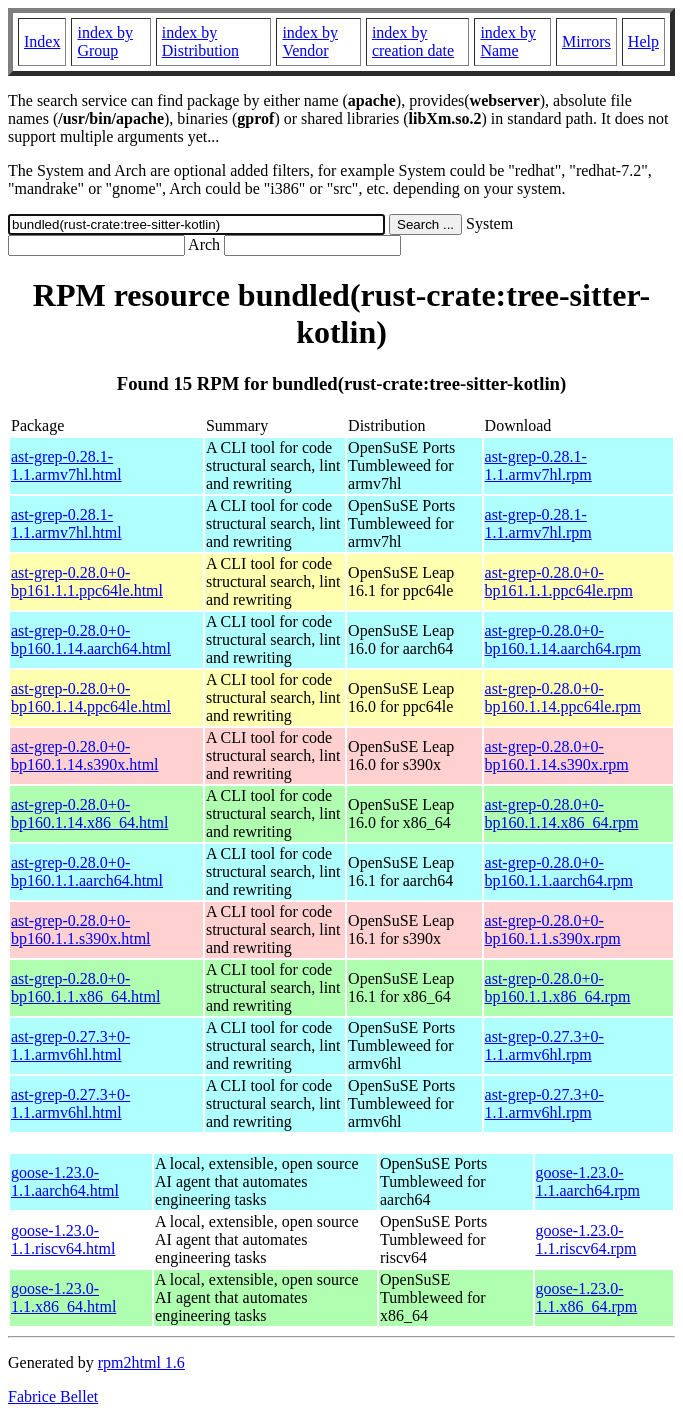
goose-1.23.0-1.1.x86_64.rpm (587, 1297)
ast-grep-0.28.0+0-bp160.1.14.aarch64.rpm (563, 639)
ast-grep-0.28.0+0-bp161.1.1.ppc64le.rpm (559, 581)
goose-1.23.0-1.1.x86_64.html (63, 1297)
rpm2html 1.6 (141, 1362)
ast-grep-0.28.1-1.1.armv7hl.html (66, 465)
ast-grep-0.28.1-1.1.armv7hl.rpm (538, 465)
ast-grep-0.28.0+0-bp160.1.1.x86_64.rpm (558, 987)
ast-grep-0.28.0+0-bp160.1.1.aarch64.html (87, 871)
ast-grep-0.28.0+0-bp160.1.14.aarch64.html (91, 639)
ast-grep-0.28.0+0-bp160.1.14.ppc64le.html (91, 697)
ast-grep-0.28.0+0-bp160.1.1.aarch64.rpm (559, 871)
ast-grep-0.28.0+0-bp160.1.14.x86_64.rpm (562, 813)
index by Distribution (200, 41)
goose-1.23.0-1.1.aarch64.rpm (588, 1181)
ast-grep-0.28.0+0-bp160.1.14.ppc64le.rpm (563, 697)
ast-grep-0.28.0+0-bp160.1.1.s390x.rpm (553, 929)
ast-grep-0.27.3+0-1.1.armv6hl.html (70, 1045)
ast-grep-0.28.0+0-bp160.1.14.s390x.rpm (557, 755)
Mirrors (586, 41)
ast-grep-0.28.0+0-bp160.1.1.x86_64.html (85, 987)
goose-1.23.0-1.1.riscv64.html (63, 1239)
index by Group (105, 41)
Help (643, 41)
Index (42, 41)
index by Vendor (310, 41)
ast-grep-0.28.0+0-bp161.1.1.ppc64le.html (87, 581)
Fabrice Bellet (53, 1396)
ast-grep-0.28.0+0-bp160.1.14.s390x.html (85, 755)
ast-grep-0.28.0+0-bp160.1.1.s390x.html (81, 929)
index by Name (508, 41)
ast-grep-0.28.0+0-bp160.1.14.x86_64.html (89, 813)
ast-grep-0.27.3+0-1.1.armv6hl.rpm (544, 1045)
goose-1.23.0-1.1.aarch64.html (65, 1181)
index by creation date (413, 41)
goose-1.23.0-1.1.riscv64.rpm (586, 1239)
